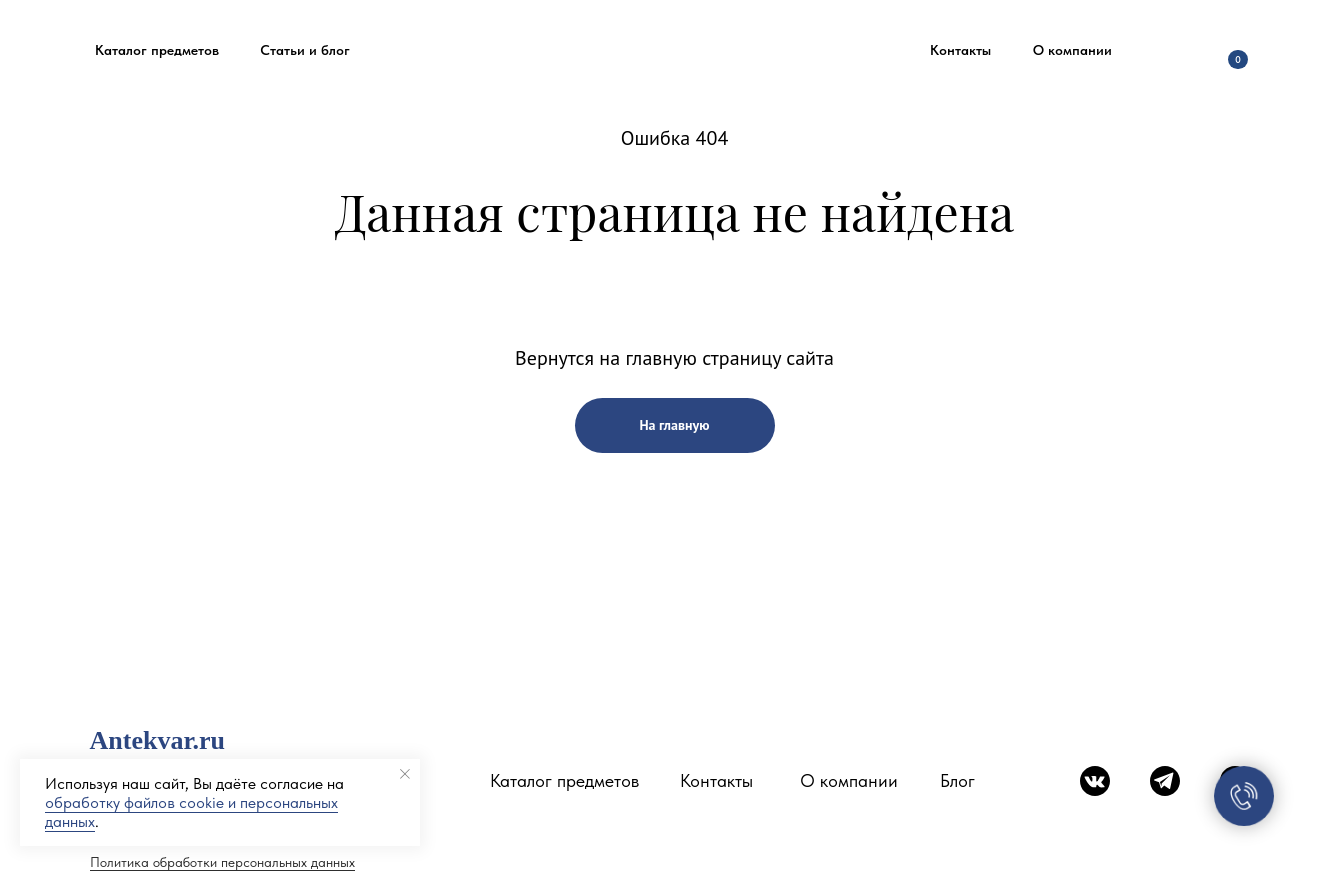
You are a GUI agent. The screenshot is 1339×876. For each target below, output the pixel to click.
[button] (157, 50)
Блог (957, 780)
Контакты (716, 780)
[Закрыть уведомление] (405, 774)
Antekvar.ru (158, 740)
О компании (849, 780)
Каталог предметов (564, 780)
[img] (1174, 50)
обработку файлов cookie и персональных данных (191, 812)
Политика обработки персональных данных (222, 862)
